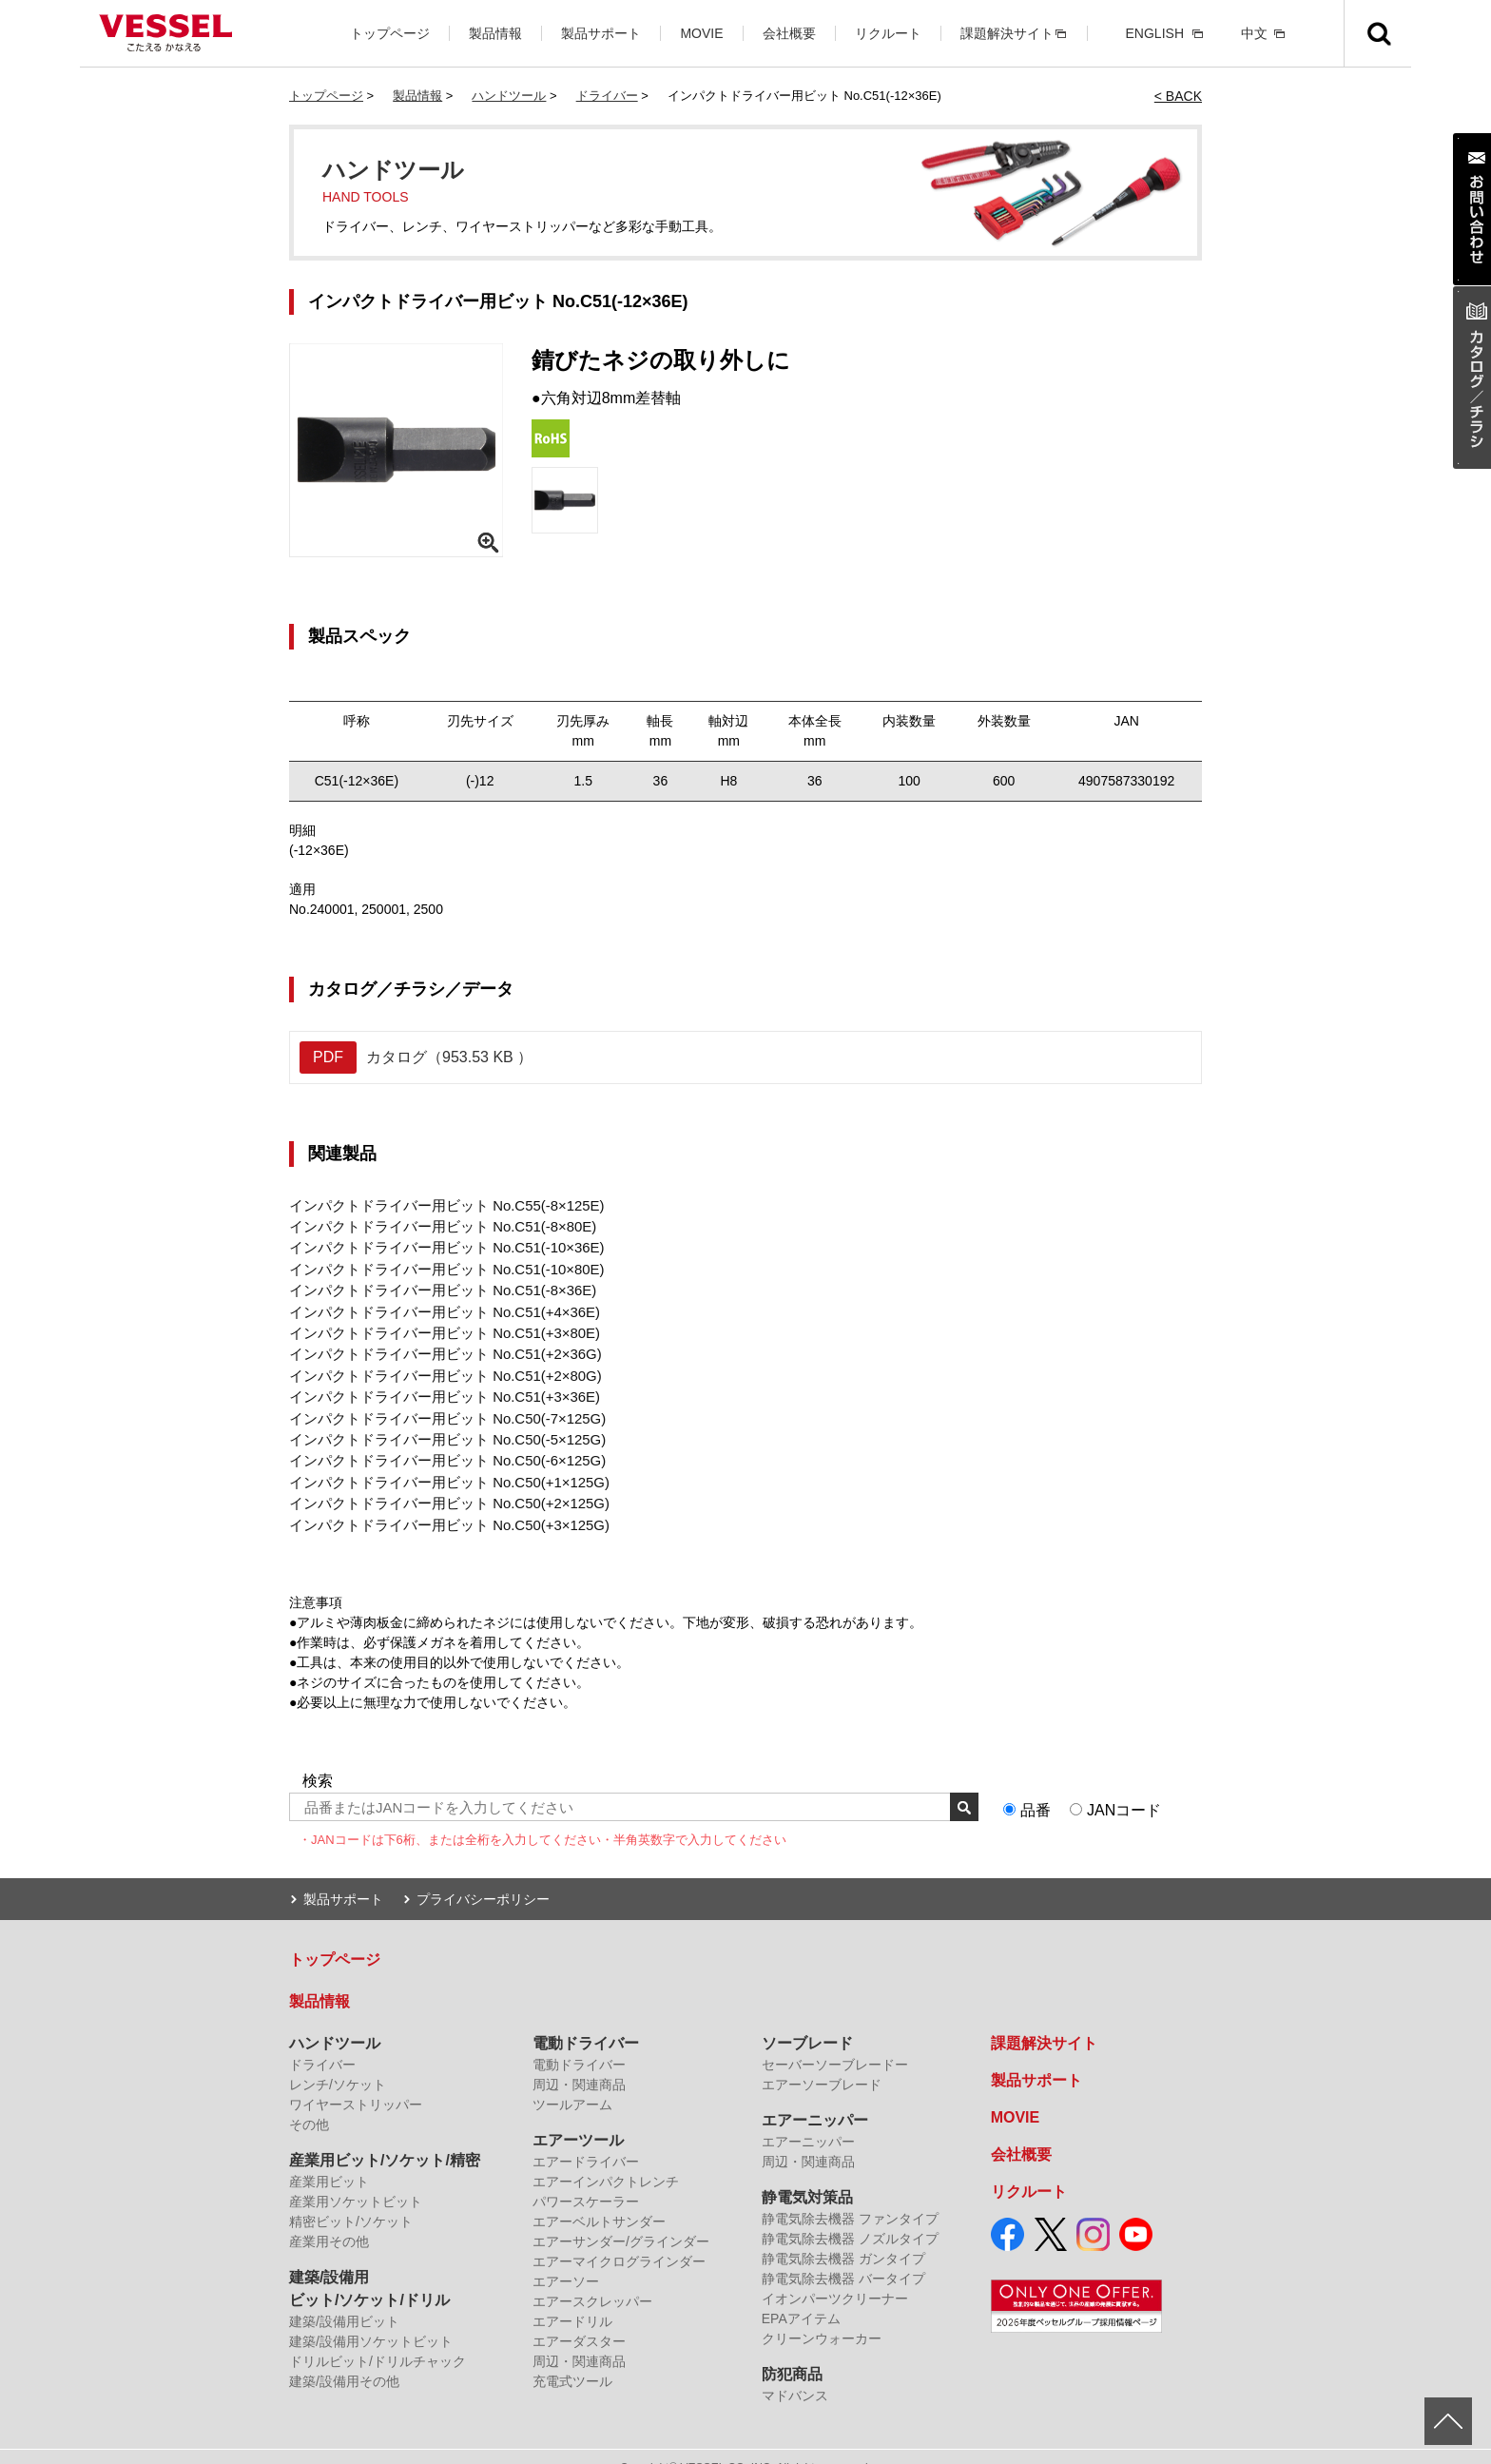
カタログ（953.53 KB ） (416, 1057)
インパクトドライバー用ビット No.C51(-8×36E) (432, 1284)
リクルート (888, 33)
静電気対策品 (807, 2175)
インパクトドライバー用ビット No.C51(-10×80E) (436, 1264)
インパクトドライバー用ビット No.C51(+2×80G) (435, 1364)
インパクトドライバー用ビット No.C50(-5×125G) (437, 1424)
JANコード (1124, 1789)
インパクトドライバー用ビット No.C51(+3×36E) (434, 1384)
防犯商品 (792, 2352)
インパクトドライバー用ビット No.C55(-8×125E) (436, 1205)
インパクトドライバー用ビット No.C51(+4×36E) (434, 1304)
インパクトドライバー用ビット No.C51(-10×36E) (436, 1244)
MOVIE (701, 33)
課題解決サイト (1007, 33)
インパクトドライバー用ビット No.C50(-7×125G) (437, 1404)
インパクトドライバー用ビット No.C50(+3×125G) (439, 1504)
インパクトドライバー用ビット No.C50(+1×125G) (439, 1464)
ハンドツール (509, 95)
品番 (1035, 1789)
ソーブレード (807, 2021)
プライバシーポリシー (483, 1877)
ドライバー (607, 95)
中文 (1254, 33)
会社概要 (789, 33)
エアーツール (578, 2118)
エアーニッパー (815, 2098)
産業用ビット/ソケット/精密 (384, 2138)
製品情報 (495, 33)
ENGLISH (1155, 33)
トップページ (390, 33)
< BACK (1178, 96)
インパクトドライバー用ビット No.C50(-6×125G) (437, 1444)
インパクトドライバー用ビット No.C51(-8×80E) (432, 1224)
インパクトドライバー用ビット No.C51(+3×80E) (434, 1324)
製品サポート (601, 33)
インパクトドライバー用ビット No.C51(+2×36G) (435, 1344)
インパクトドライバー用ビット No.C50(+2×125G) (439, 1484)
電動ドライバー (585, 2021)
